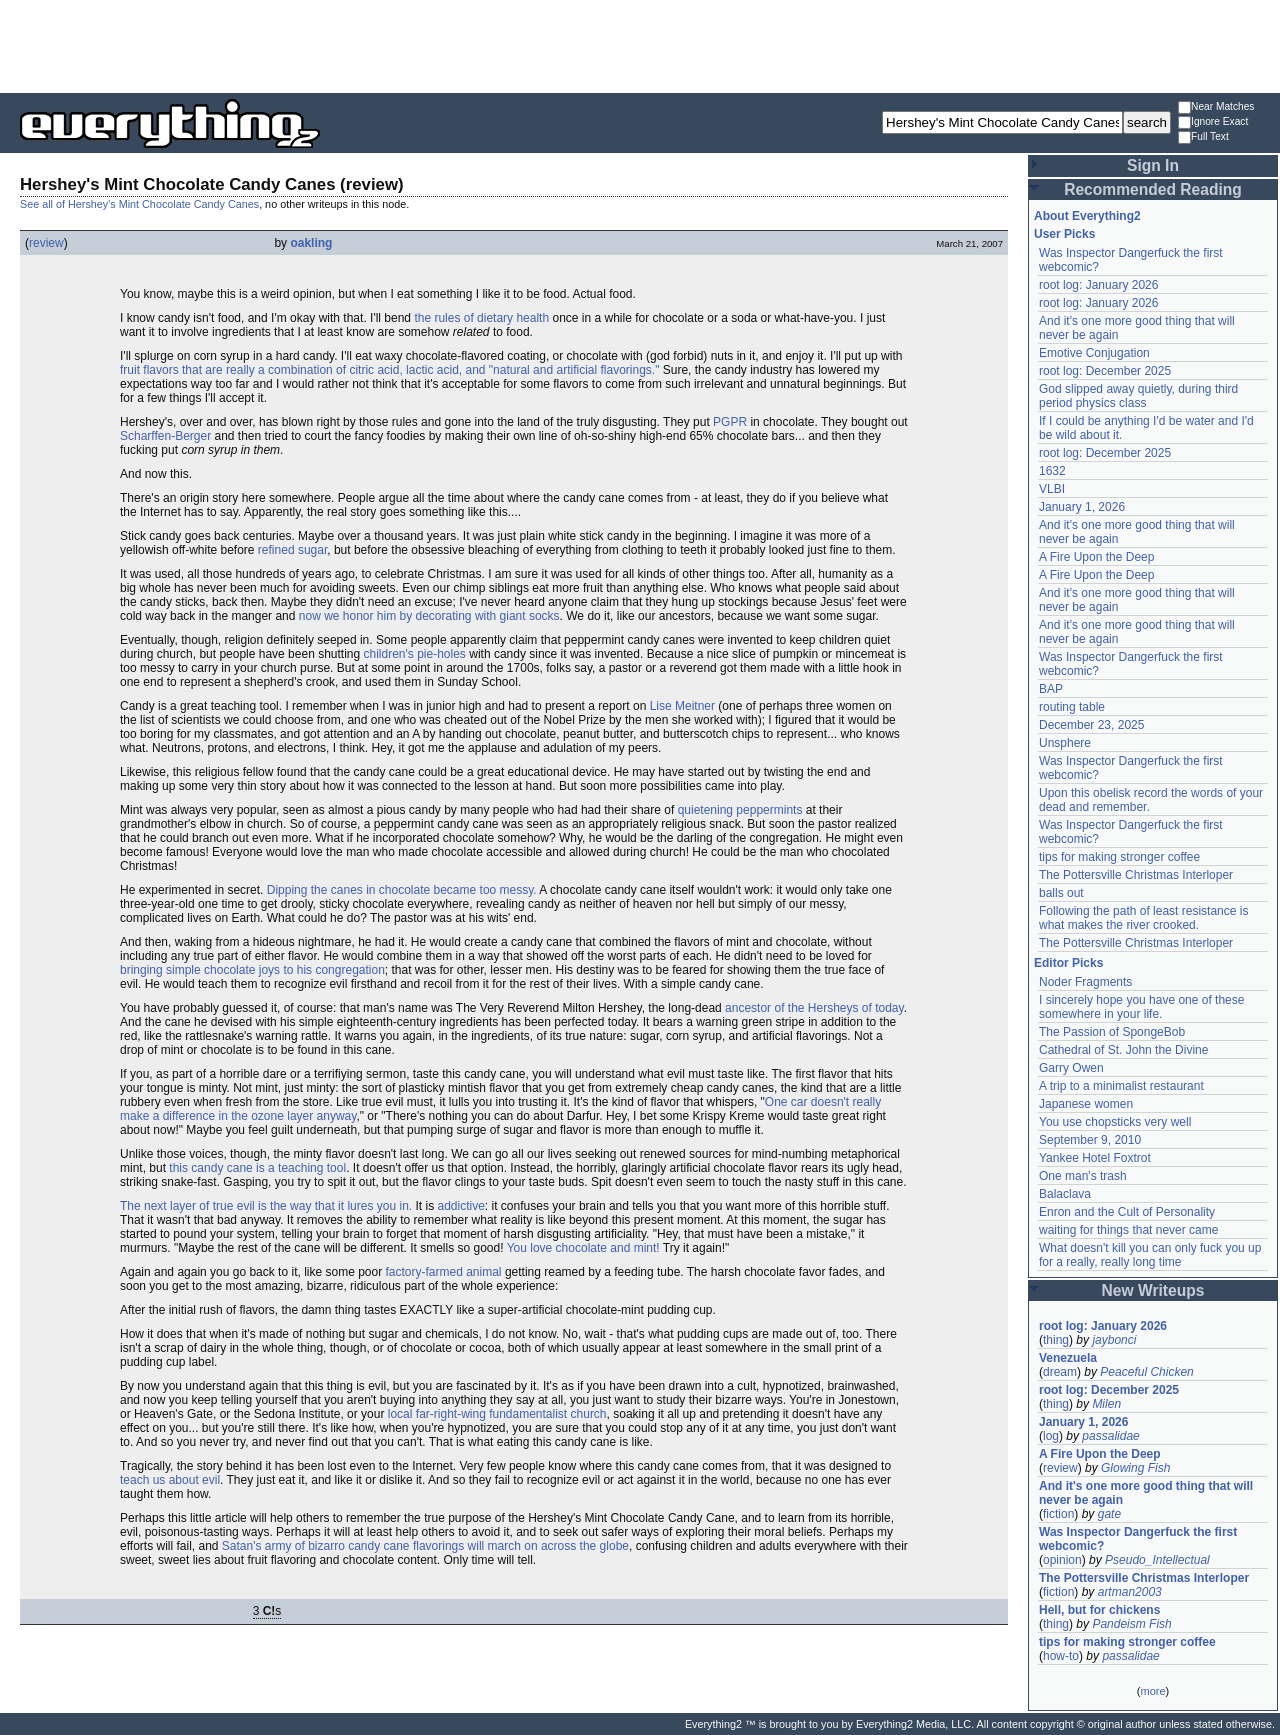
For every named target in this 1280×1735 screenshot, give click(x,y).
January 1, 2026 (1082, 507)
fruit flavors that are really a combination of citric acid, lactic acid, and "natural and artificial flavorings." (389, 370)
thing (1056, 1340)
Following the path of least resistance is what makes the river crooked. (1143, 918)
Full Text (1203, 137)
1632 (1052, 471)
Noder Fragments (1085, 982)
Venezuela (1068, 1358)
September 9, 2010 (1090, 1140)
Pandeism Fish (1131, 1624)
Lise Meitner (682, 706)
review (46, 243)
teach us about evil (170, 1480)
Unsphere (1065, 743)
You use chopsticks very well (1115, 1122)
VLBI (1052, 489)
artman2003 (1130, 1592)
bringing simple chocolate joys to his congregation (252, 970)
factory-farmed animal (444, 1272)
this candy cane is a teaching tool (257, 1168)
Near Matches (1216, 107)
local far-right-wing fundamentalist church (497, 1414)
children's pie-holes (415, 654)
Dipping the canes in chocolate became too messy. (402, 890)
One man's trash (1083, 1176)
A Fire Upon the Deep (1096, 557)
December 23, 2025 (1091, 725)
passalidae (1110, 1436)
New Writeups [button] (1153, 1290)
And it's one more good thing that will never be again (1146, 1493)
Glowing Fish (1135, 1468)
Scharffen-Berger (165, 436)
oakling (311, 243)
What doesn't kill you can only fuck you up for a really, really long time (1150, 1255)
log (1051, 1436)
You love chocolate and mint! (583, 1248)
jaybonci (1114, 1340)
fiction (1058, 1514)
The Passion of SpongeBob (1112, 1032)
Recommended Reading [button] (1153, 189)
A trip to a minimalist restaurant (1121, 1086)
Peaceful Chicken (1146, 1372)
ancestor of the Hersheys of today (814, 1008)
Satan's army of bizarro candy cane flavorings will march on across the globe (425, 1546)
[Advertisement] (640, 45)
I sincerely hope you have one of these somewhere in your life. (1141, 1007)
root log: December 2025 (1105, 371)
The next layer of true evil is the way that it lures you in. (266, 1206)
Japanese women (1086, 1104)
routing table (1072, 707)
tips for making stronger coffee (1119, 857)
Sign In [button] (1153, 165)
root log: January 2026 (1098, 285)
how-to (1061, 1656)
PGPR (730, 422)
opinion (1062, 1560)
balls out (1061, 893)
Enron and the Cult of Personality (1127, 1212)
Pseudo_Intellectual (1157, 1560)
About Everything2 (1087, 216)
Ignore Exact (1213, 122)
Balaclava (1065, 1194)
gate (1109, 1514)
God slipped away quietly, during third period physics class (1138, 396)
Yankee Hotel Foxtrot (1095, 1158)
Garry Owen (1071, 1068)
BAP (1051, 689)
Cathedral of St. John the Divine (1123, 1050)
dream (1060, 1372)
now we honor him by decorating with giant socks (429, 616)
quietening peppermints (740, 810)
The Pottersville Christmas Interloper (1136, 875)
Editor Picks (1068, 963)
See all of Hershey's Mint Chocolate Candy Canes (139, 204)
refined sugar (292, 550)
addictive (460, 1206)
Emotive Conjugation (1094, 353)
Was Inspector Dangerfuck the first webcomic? (1138, 1539)
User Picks (1064, 234)
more (1152, 1691)
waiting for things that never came (1128, 1230)
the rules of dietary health (481, 318)
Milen (1106, 1404)
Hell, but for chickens (1099, 1610)
